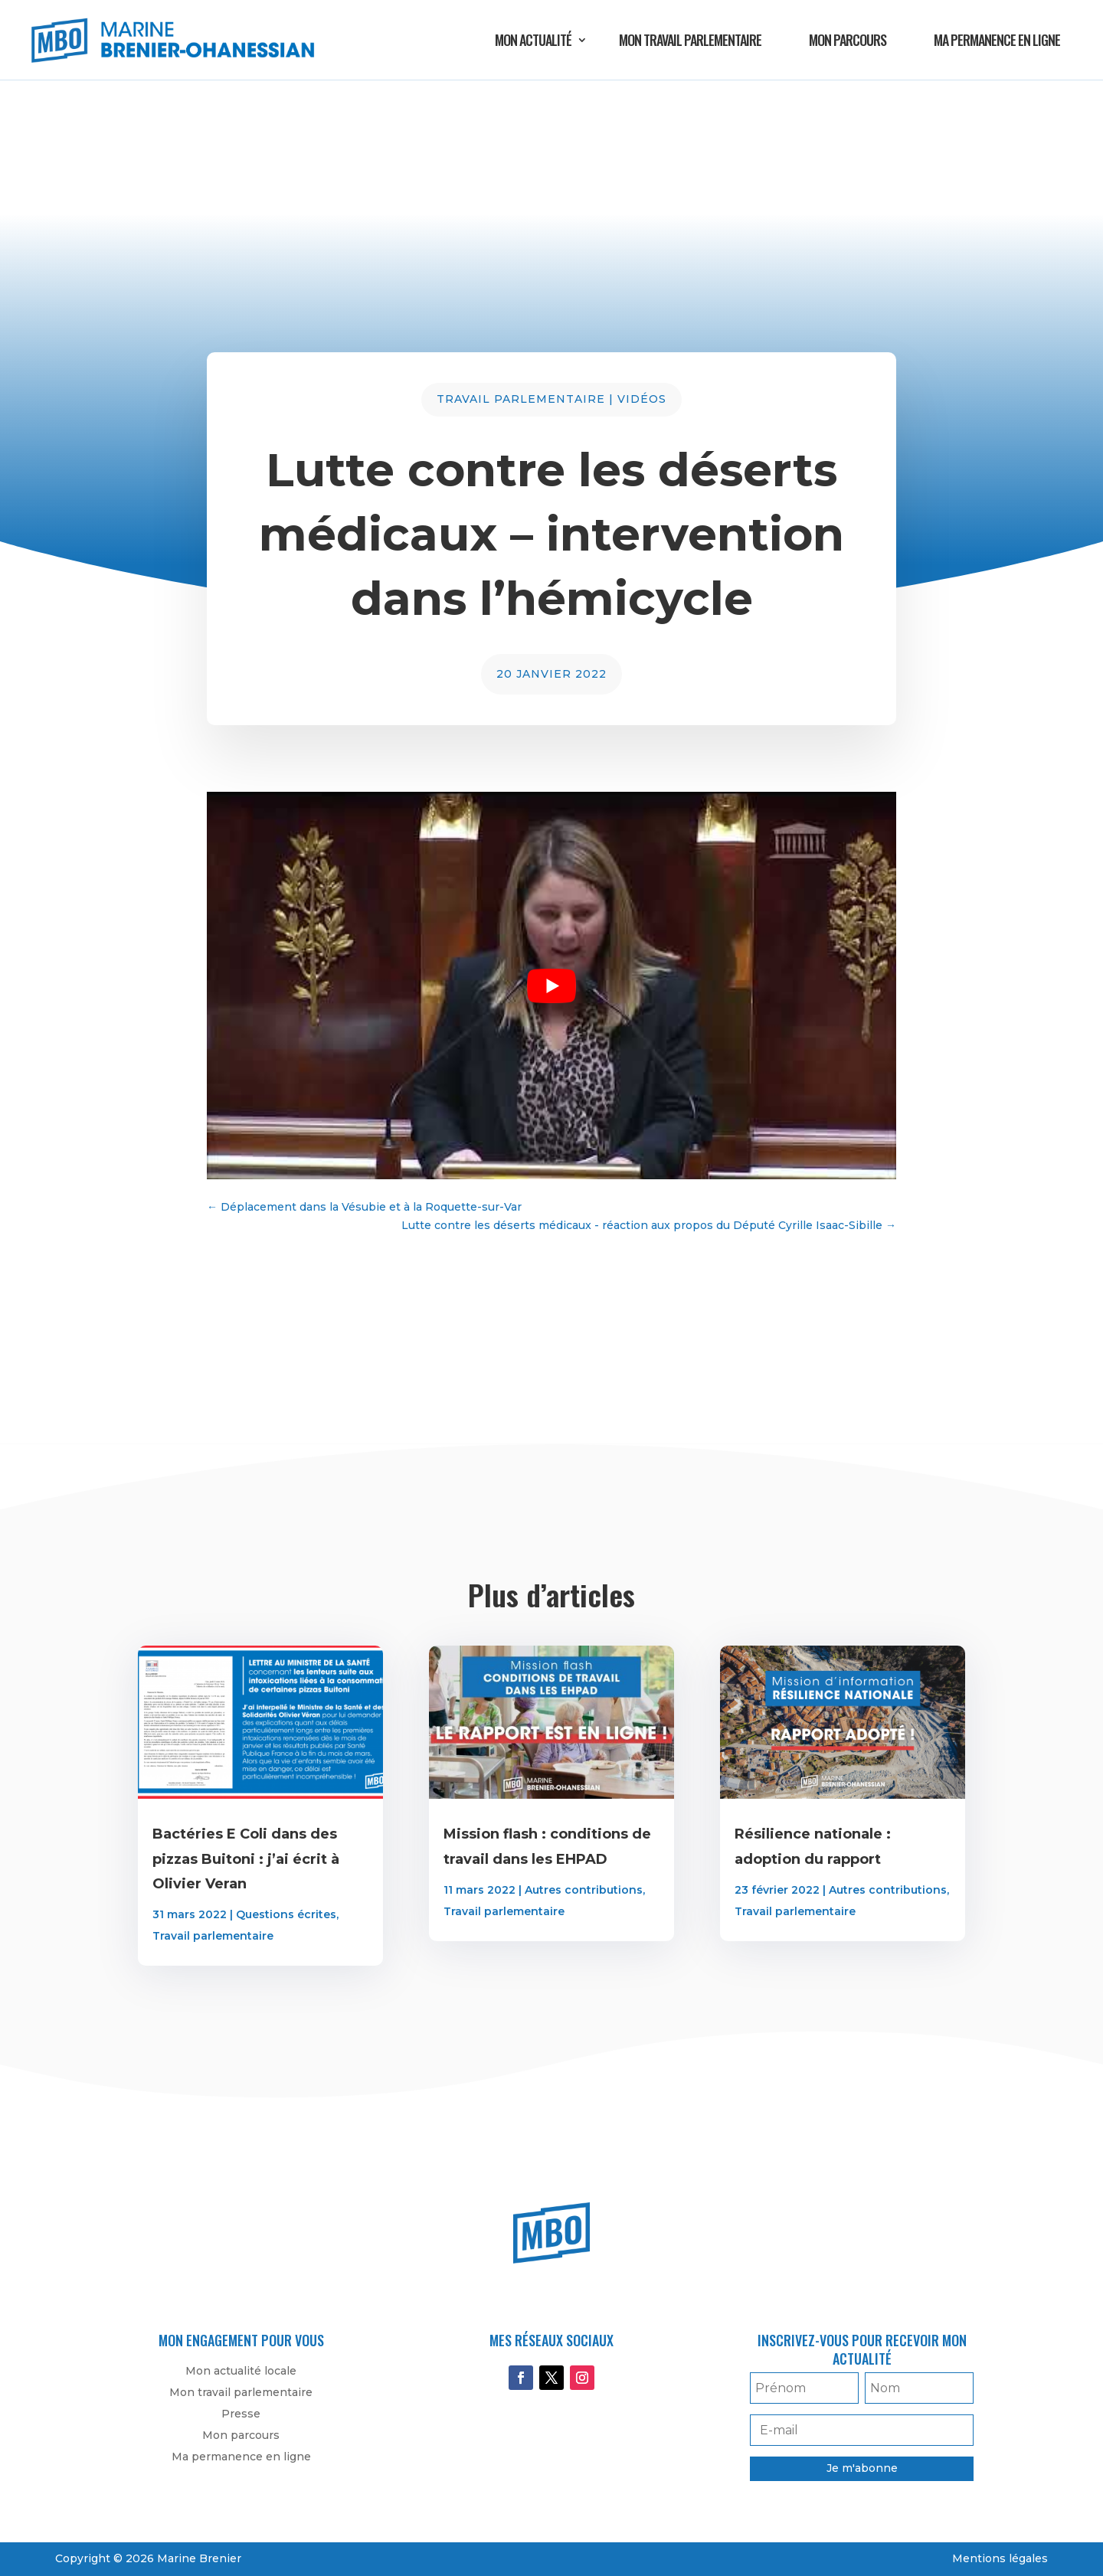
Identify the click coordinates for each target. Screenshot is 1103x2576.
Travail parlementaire (521, 399)
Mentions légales (1000, 2558)
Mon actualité (533, 40)
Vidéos (641, 399)
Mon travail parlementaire (690, 40)
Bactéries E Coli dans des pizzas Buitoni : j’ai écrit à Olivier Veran (245, 1859)
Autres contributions (584, 1890)
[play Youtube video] (551, 985)
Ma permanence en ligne (997, 40)
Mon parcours (847, 40)
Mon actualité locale (240, 2371)
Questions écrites (286, 1914)
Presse (240, 2414)
